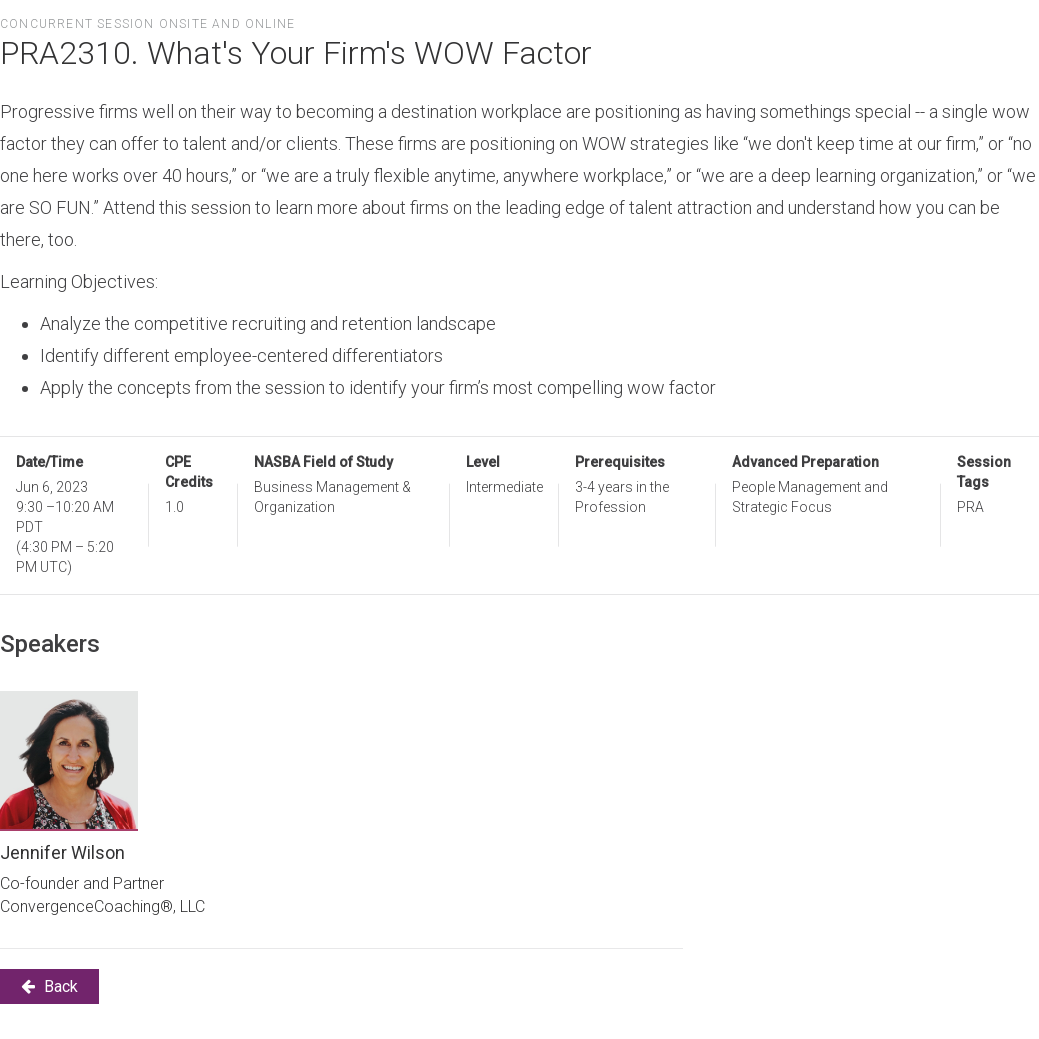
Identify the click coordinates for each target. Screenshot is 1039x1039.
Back (49, 986)
